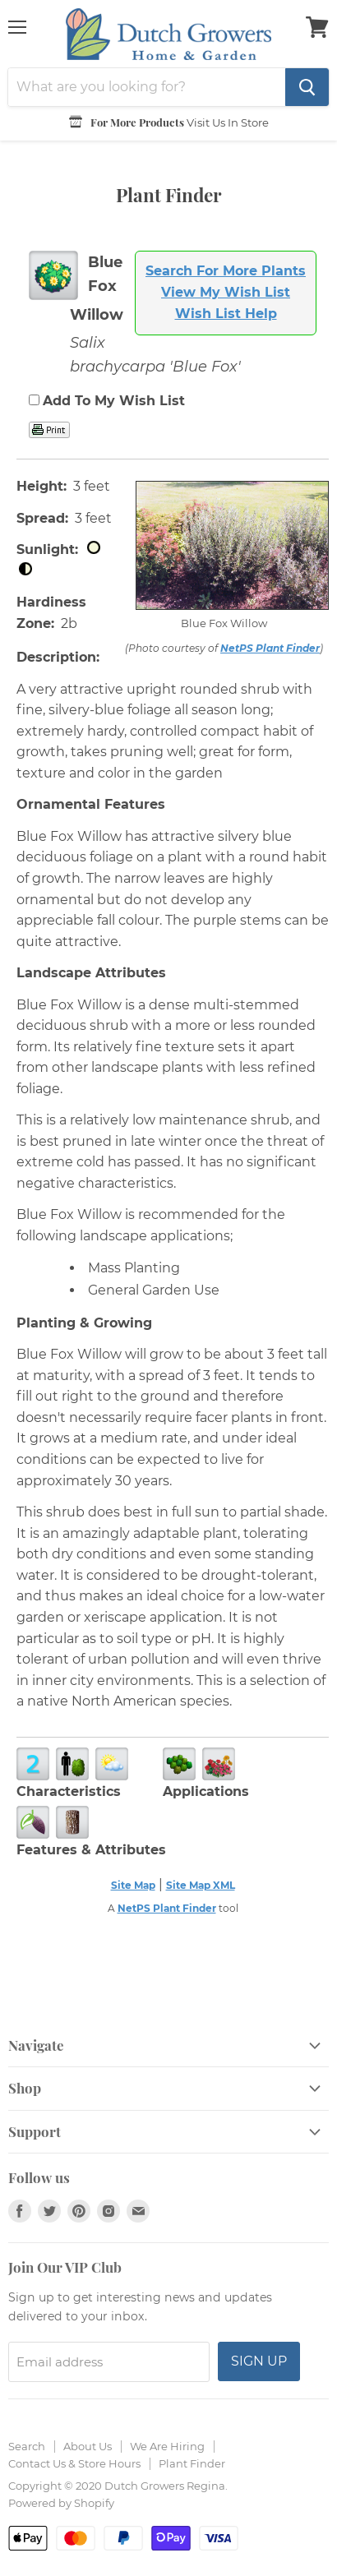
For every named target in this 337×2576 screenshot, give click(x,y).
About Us (87, 2446)
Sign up (259, 2361)
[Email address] (109, 2362)
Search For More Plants (225, 271)
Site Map (133, 1885)
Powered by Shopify (61, 2502)
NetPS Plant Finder (270, 648)
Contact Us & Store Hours (74, 2463)
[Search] (146, 87)
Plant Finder (192, 2463)
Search (26, 2446)
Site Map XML (200, 1885)
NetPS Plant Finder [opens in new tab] (167, 1908)
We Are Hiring (167, 2446)
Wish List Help (226, 313)
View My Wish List (225, 292)
